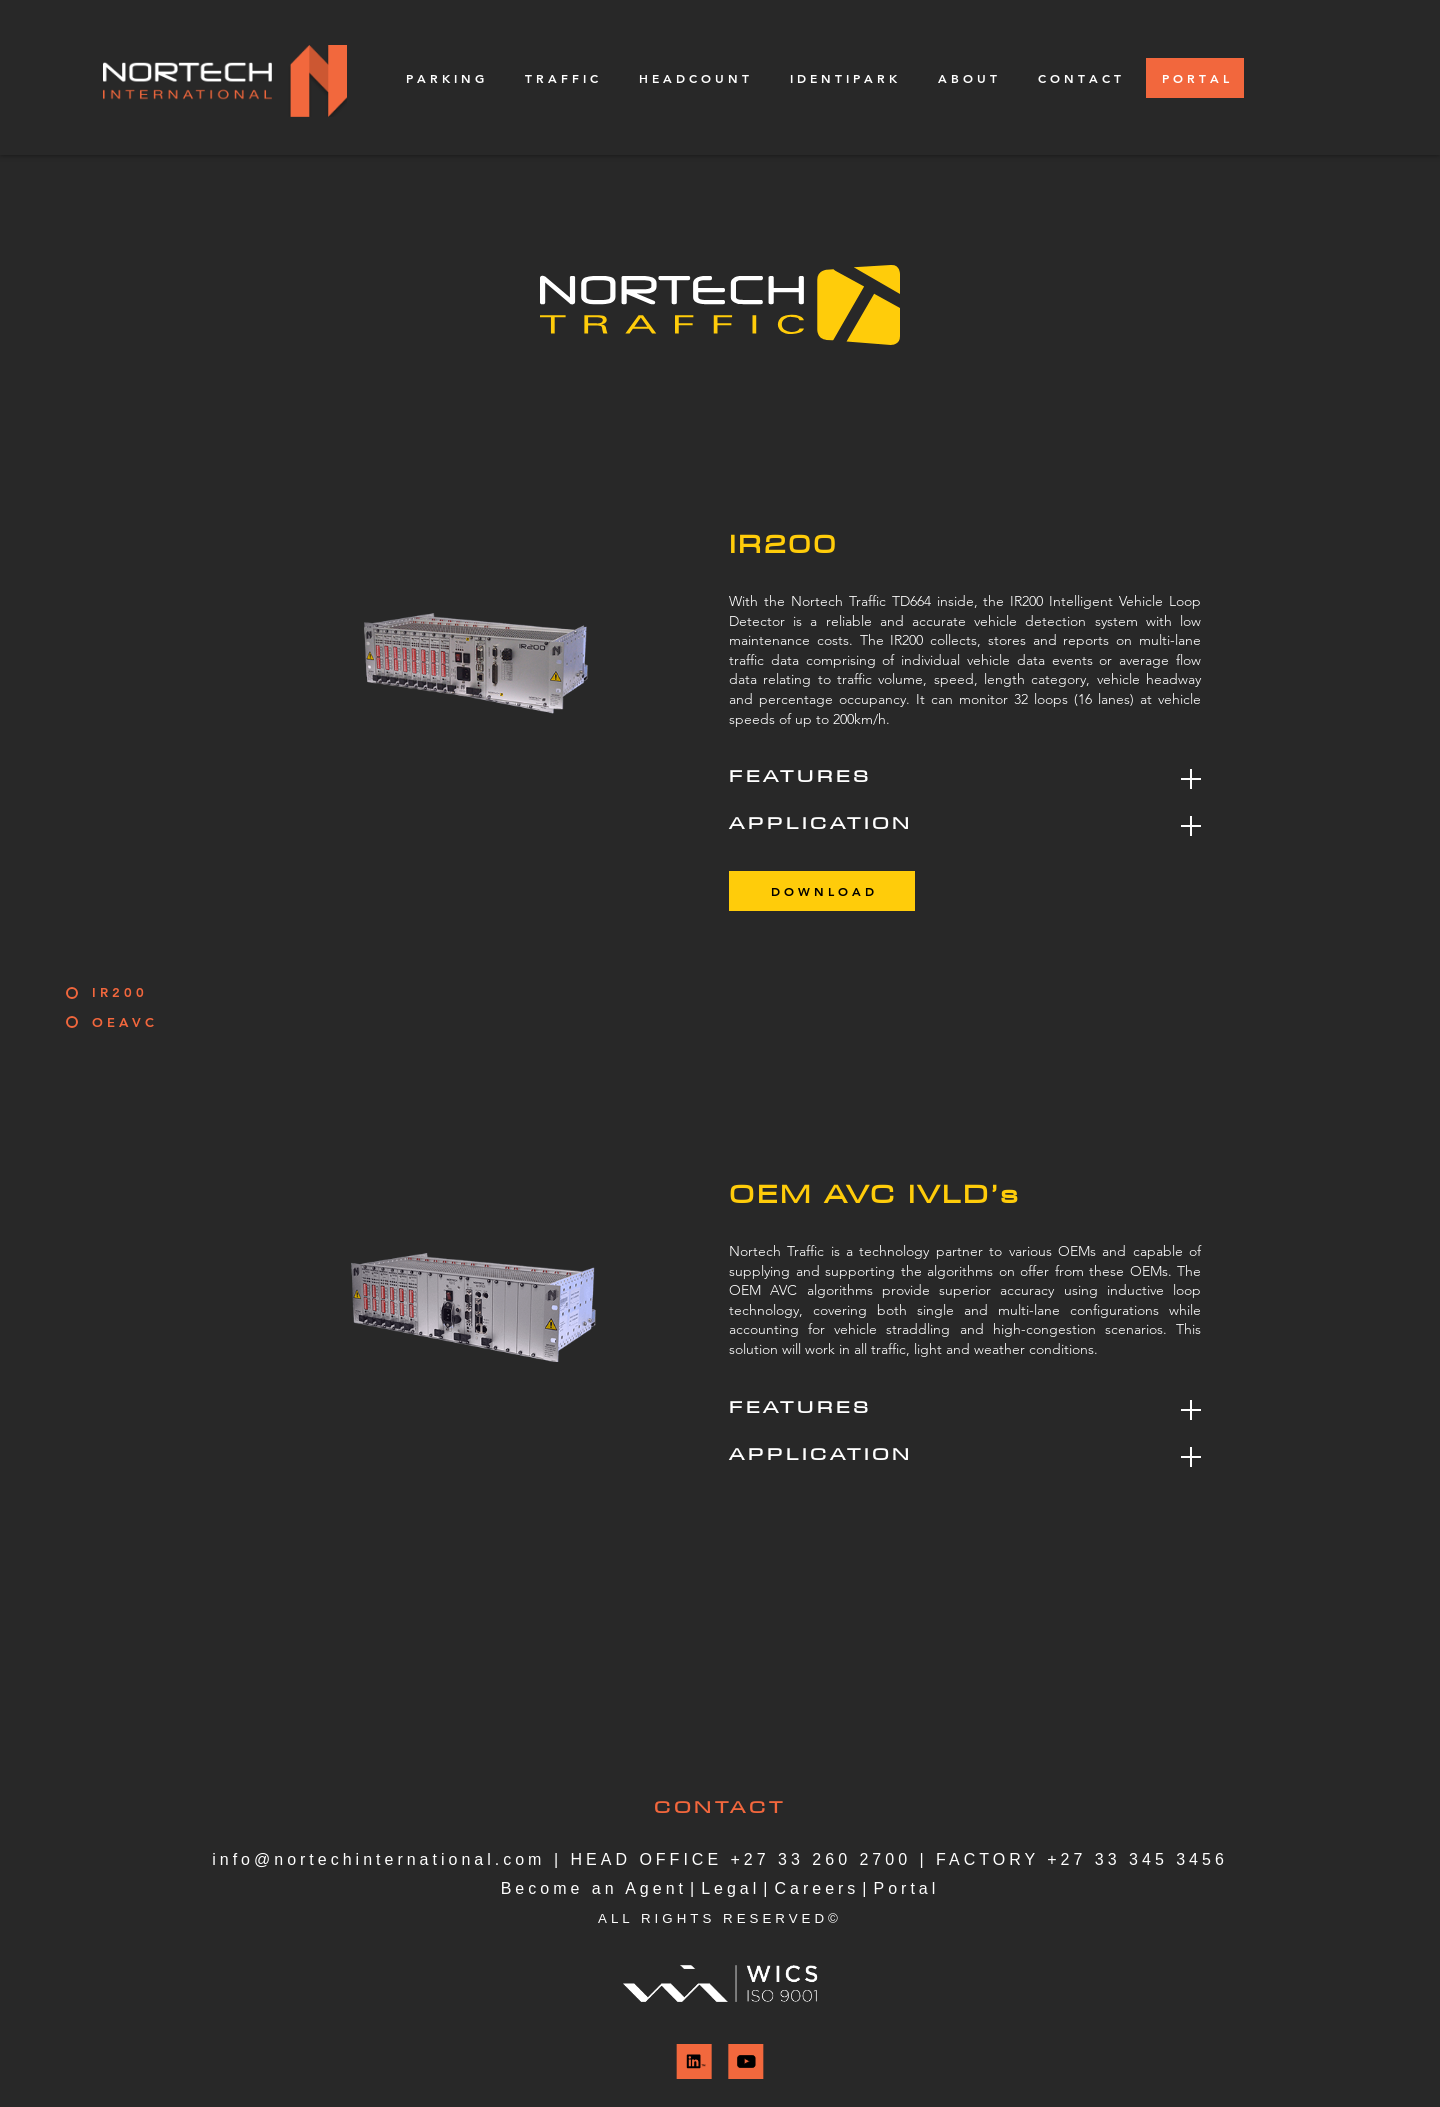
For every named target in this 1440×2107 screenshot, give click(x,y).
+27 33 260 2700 (821, 1859)
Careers (816, 1888)
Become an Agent (594, 1888)
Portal (907, 1888)
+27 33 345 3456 (1137, 1859)
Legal (730, 1888)
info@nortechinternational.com (378, 1859)
